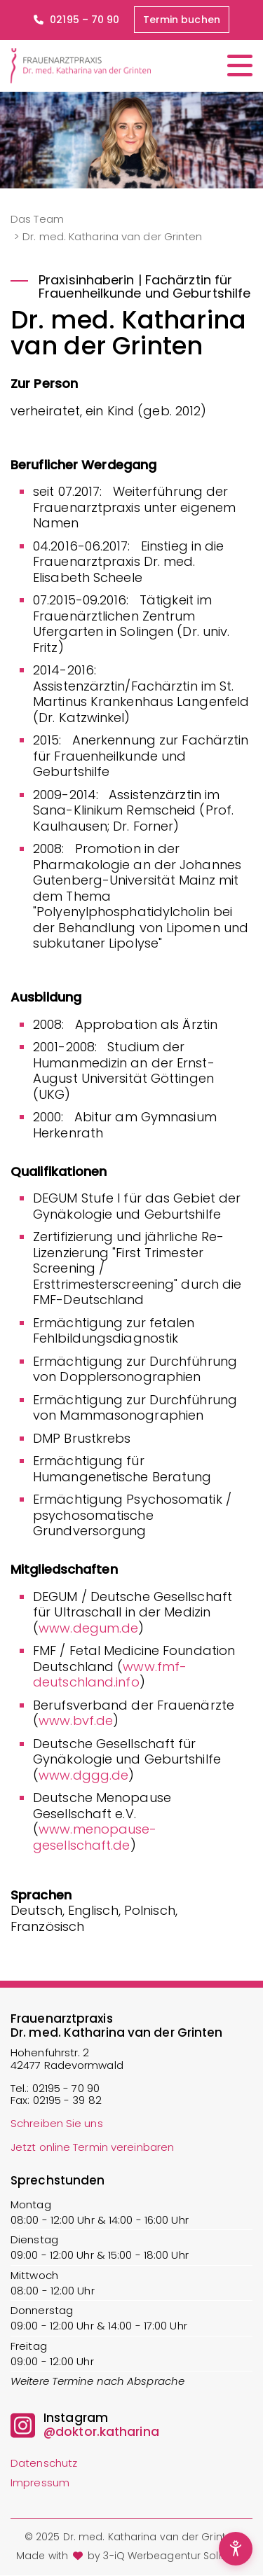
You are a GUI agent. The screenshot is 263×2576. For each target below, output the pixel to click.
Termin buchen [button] (181, 20)
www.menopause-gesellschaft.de (95, 1837)
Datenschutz (44, 2463)
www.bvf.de (76, 1720)
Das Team (37, 219)
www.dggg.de (83, 1775)
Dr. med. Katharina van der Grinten (112, 236)
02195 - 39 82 (67, 2100)
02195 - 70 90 (66, 2088)
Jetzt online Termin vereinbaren (92, 2147)
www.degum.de (88, 1628)
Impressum (40, 2482)
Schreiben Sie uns (57, 2123)
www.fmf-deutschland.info (110, 1674)
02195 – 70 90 (76, 19)
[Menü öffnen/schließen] (239, 65)
